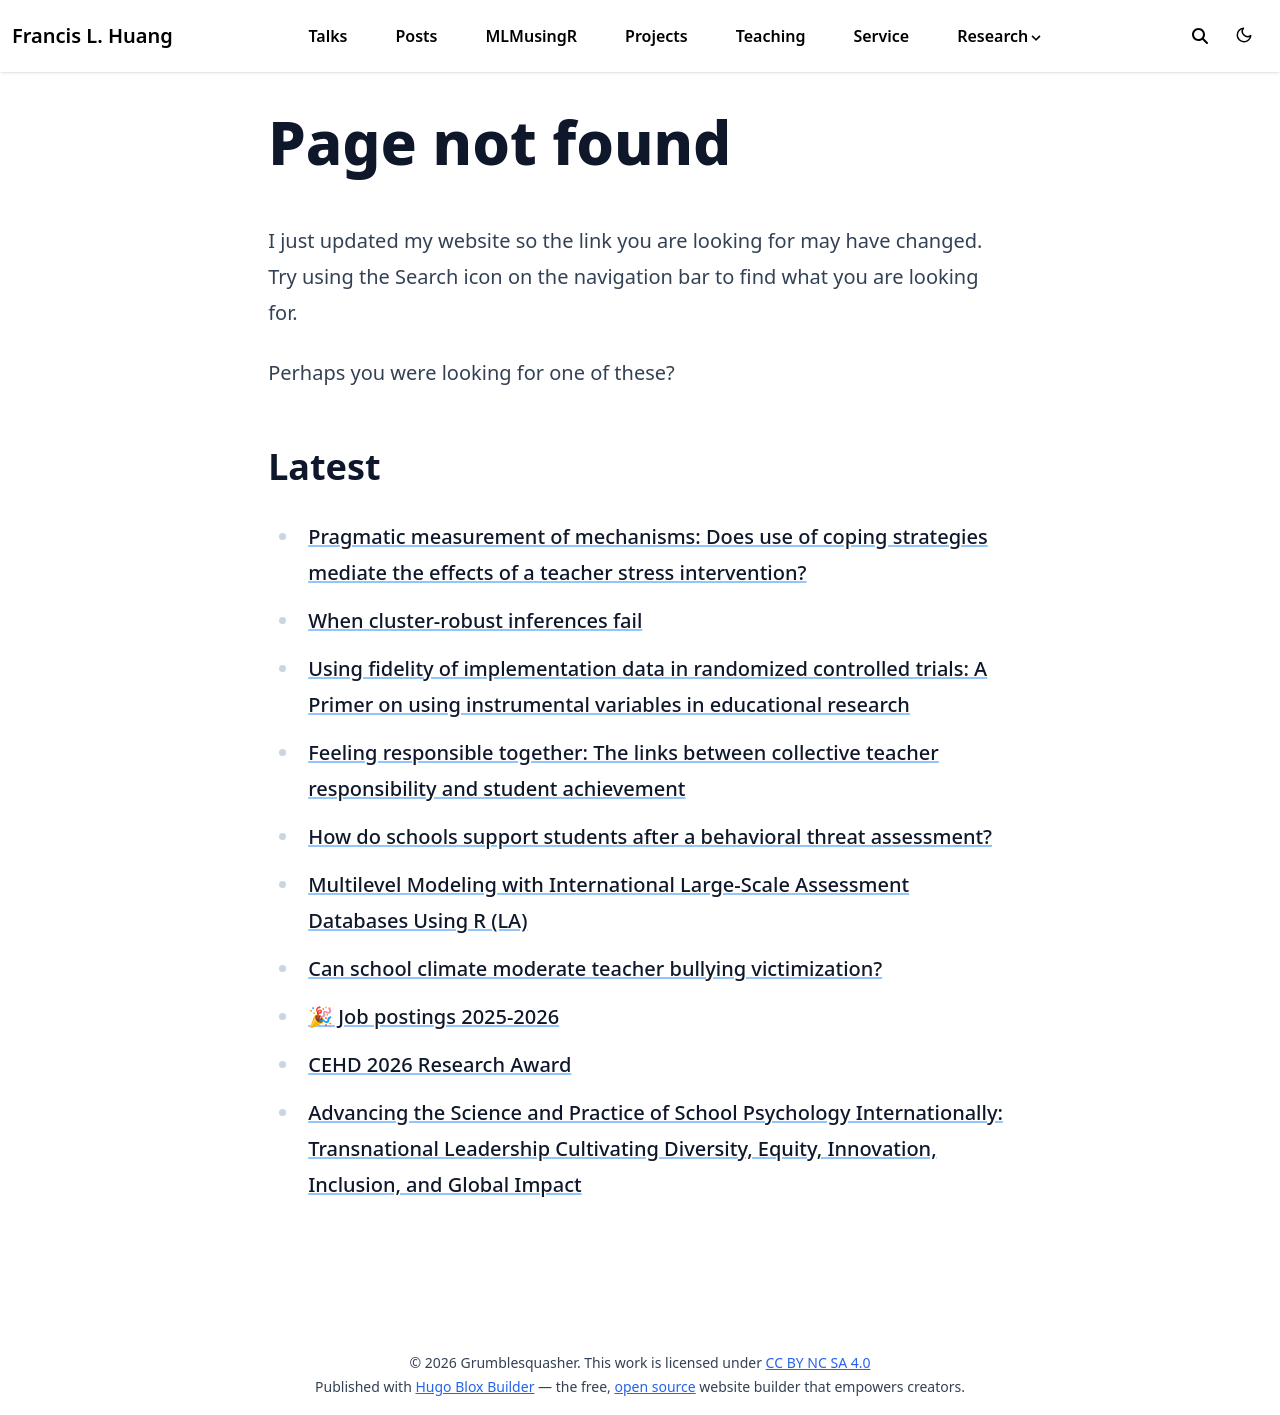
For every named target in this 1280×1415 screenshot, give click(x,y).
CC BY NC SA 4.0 (818, 1362)
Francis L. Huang (92, 35)
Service (881, 36)
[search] (1200, 36)
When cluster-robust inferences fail (475, 620)
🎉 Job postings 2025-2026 (433, 1016)
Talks (327, 36)
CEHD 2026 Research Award (439, 1064)
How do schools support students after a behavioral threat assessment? (650, 836)
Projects (656, 36)
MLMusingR (531, 36)
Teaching (771, 36)
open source (654, 1386)
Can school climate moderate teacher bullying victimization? (595, 968)
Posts (416, 36)
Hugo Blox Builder (474, 1386)
